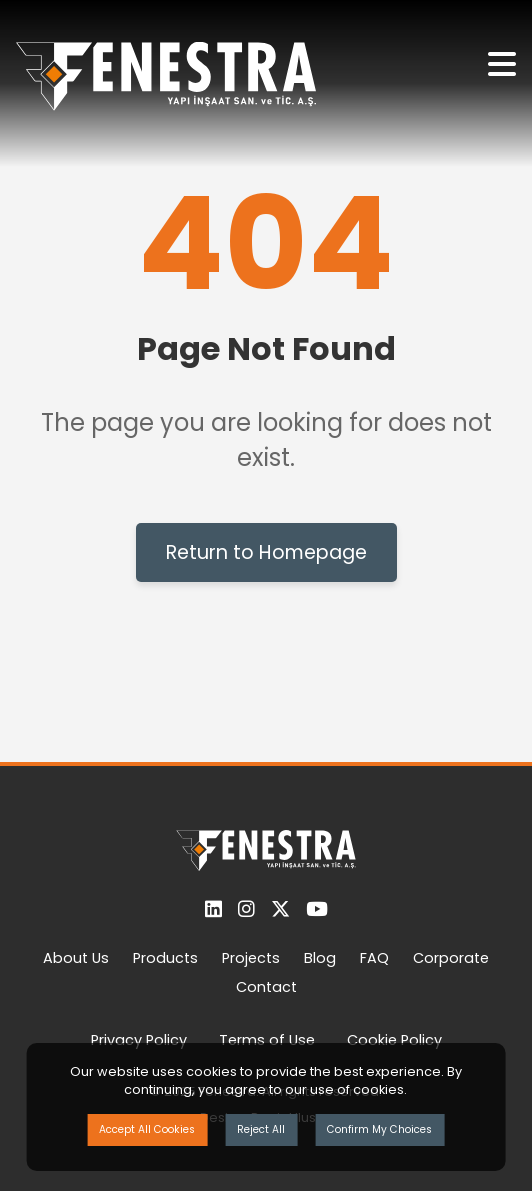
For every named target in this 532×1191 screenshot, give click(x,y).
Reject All (261, 1129)
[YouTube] (317, 909)
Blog (320, 958)
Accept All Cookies (147, 1129)
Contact (266, 987)
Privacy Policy (139, 1040)
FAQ (374, 958)
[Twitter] (280, 909)
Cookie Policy (394, 1040)
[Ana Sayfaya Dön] (166, 83)
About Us (76, 958)
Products (165, 958)
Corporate (451, 958)
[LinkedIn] (213, 909)
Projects (251, 958)
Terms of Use (267, 1040)
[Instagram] (246, 909)
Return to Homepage (266, 552)
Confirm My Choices (379, 1129)
